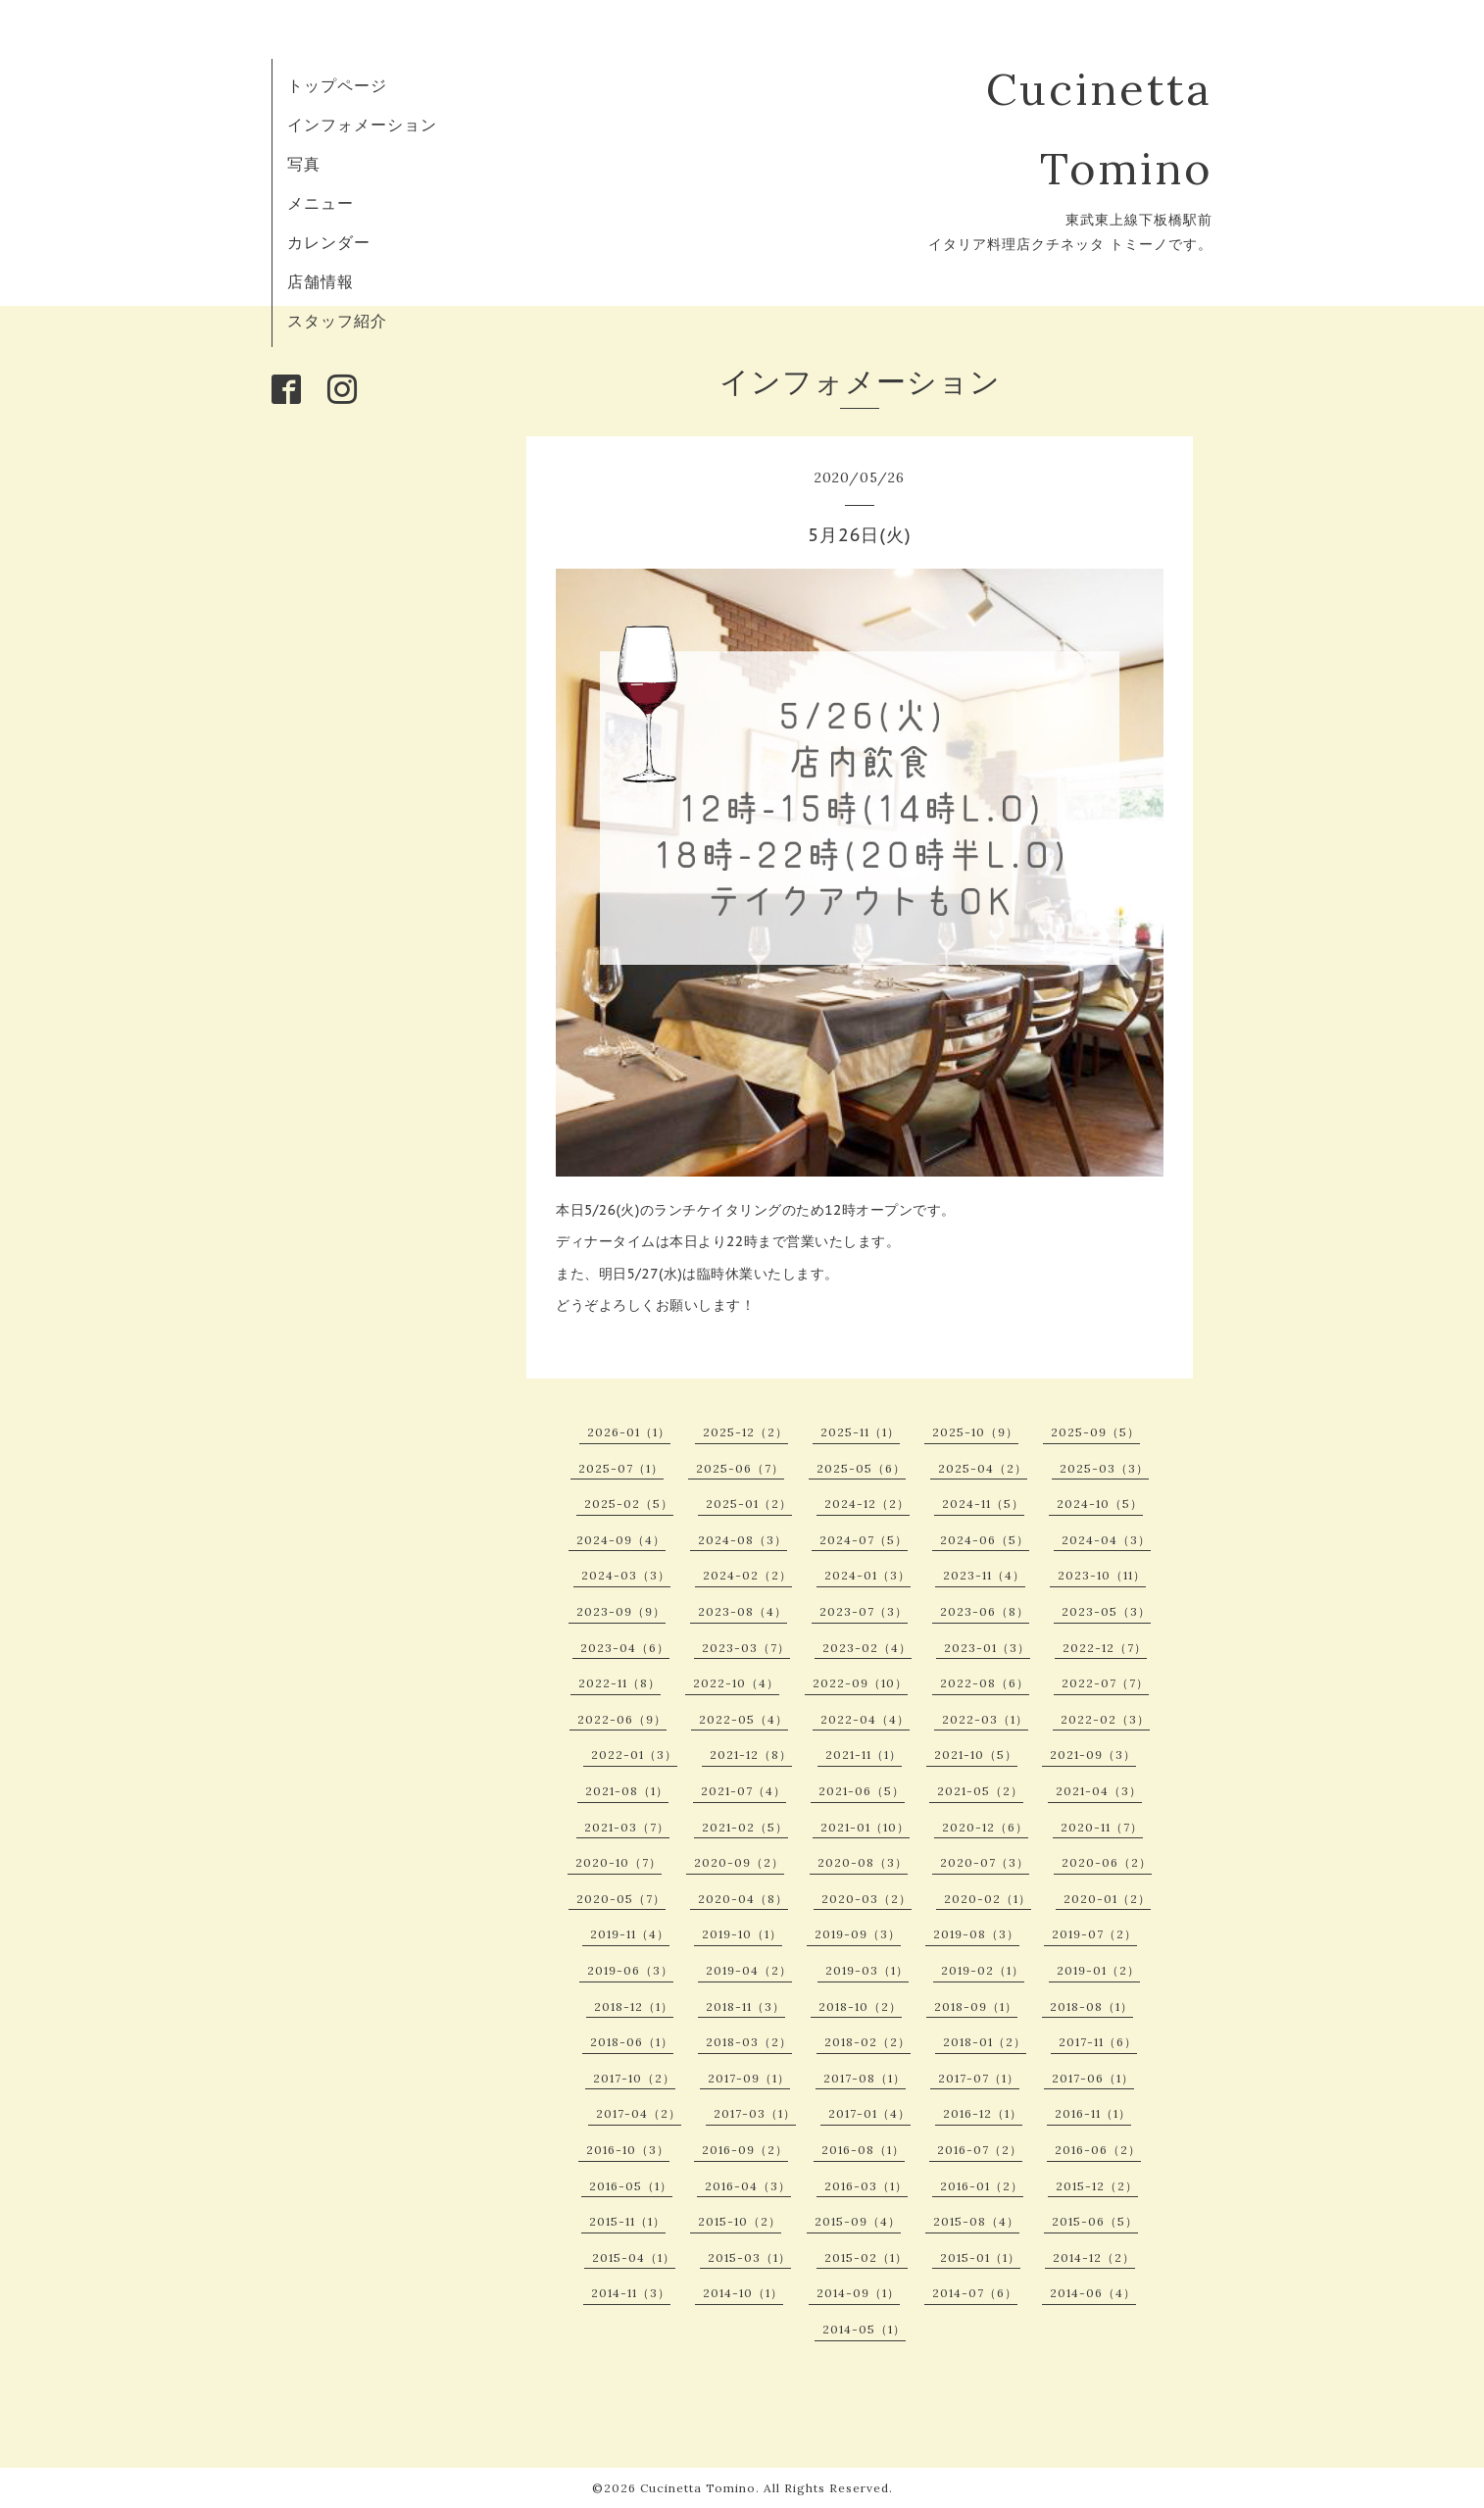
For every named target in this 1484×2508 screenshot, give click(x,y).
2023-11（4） (984, 1575)
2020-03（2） (866, 1898)
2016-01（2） (981, 2186)
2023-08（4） (742, 1611)
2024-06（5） (984, 1539)
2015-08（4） (976, 2221)
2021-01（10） (865, 1827)
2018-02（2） (867, 2041)
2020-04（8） (743, 1898)
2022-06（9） (622, 1719)
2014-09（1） (858, 2292)
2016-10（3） (627, 2149)
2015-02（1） (866, 2257)
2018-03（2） (749, 2041)
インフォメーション (362, 124)
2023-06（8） (984, 1611)
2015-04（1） (633, 2257)
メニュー (320, 203)
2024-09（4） (621, 1539)
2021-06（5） (861, 1790)
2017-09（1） (749, 2078)
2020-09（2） (739, 1862)
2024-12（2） (867, 1503)
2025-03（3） (1104, 1468)
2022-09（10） (860, 1683)
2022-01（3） (634, 1754)
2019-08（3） (976, 1934)
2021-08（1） (626, 1790)
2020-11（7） (1102, 1827)
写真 (304, 164)
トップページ (337, 85)
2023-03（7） (746, 1647)
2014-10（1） (743, 2292)
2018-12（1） (633, 2006)
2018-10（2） (860, 2006)
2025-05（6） (861, 1468)
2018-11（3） (745, 2006)
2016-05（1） (630, 2186)
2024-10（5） (1100, 1503)
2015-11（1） (627, 2221)
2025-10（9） (975, 1432)
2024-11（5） (983, 1503)
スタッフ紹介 (337, 320)
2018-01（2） (984, 2041)
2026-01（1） (628, 1432)
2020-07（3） (984, 1862)
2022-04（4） (865, 1719)
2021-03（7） (626, 1827)
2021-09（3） (1093, 1754)
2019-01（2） (1098, 1970)
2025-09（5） (1095, 1432)
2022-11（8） (619, 1683)
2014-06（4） (1093, 2292)
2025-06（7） (740, 1468)
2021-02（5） (745, 1827)
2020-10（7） (618, 1862)
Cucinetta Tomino (698, 2488)
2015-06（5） (1095, 2221)
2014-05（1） (864, 2329)
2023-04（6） (624, 1647)
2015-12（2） (1097, 2186)
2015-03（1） (749, 2257)
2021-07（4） (743, 1790)
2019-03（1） (867, 1970)
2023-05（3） (1106, 1611)
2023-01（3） (987, 1647)
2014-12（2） (1094, 2257)
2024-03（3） (625, 1575)
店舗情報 (320, 281)
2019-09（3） (858, 1934)
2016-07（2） (979, 2149)
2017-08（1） (864, 2078)
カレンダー (329, 242)
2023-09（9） (621, 1611)
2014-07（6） (974, 2292)
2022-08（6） (984, 1683)
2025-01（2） (749, 1503)
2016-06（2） (1098, 2149)
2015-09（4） (858, 2221)
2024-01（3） (867, 1575)
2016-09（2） (745, 2149)
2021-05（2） (980, 1790)
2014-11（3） (630, 2292)
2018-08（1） (1091, 2006)
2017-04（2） (638, 2113)
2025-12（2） (745, 1432)
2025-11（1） (860, 1432)
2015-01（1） (980, 2257)
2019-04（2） (749, 1970)
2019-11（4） (629, 1934)
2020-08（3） (862, 1862)
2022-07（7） (1105, 1683)
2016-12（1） (982, 2113)
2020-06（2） (1107, 1862)
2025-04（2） (982, 1468)
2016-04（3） (748, 2186)
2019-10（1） (742, 1934)
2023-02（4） (867, 1647)
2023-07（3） (863, 1611)
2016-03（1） (866, 2186)
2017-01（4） (869, 2113)
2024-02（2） (747, 1575)
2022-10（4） (736, 1683)
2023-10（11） (1102, 1575)
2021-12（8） (751, 1754)
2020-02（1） (987, 1898)
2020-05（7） (621, 1898)
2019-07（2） (1094, 1934)
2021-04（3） (1099, 1790)
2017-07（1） (978, 2078)
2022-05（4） (743, 1719)
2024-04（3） (1106, 1539)
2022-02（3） (1105, 1719)
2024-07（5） (863, 1539)
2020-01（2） (1107, 1898)
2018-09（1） (975, 2006)
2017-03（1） (755, 2113)
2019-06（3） (630, 1970)
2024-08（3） (742, 1539)
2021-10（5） (975, 1754)
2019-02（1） (982, 1970)
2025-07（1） (621, 1468)
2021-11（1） (863, 1754)
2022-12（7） (1105, 1647)
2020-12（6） (985, 1827)
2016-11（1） (1093, 2113)
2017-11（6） (1098, 2041)
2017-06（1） (1093, 2078)
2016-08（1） (863, 2149)
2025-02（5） (628, 1503)
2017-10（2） (634, 2078)
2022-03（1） (985, 1719)
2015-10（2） (739, 2221)
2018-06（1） (631, 2041)
